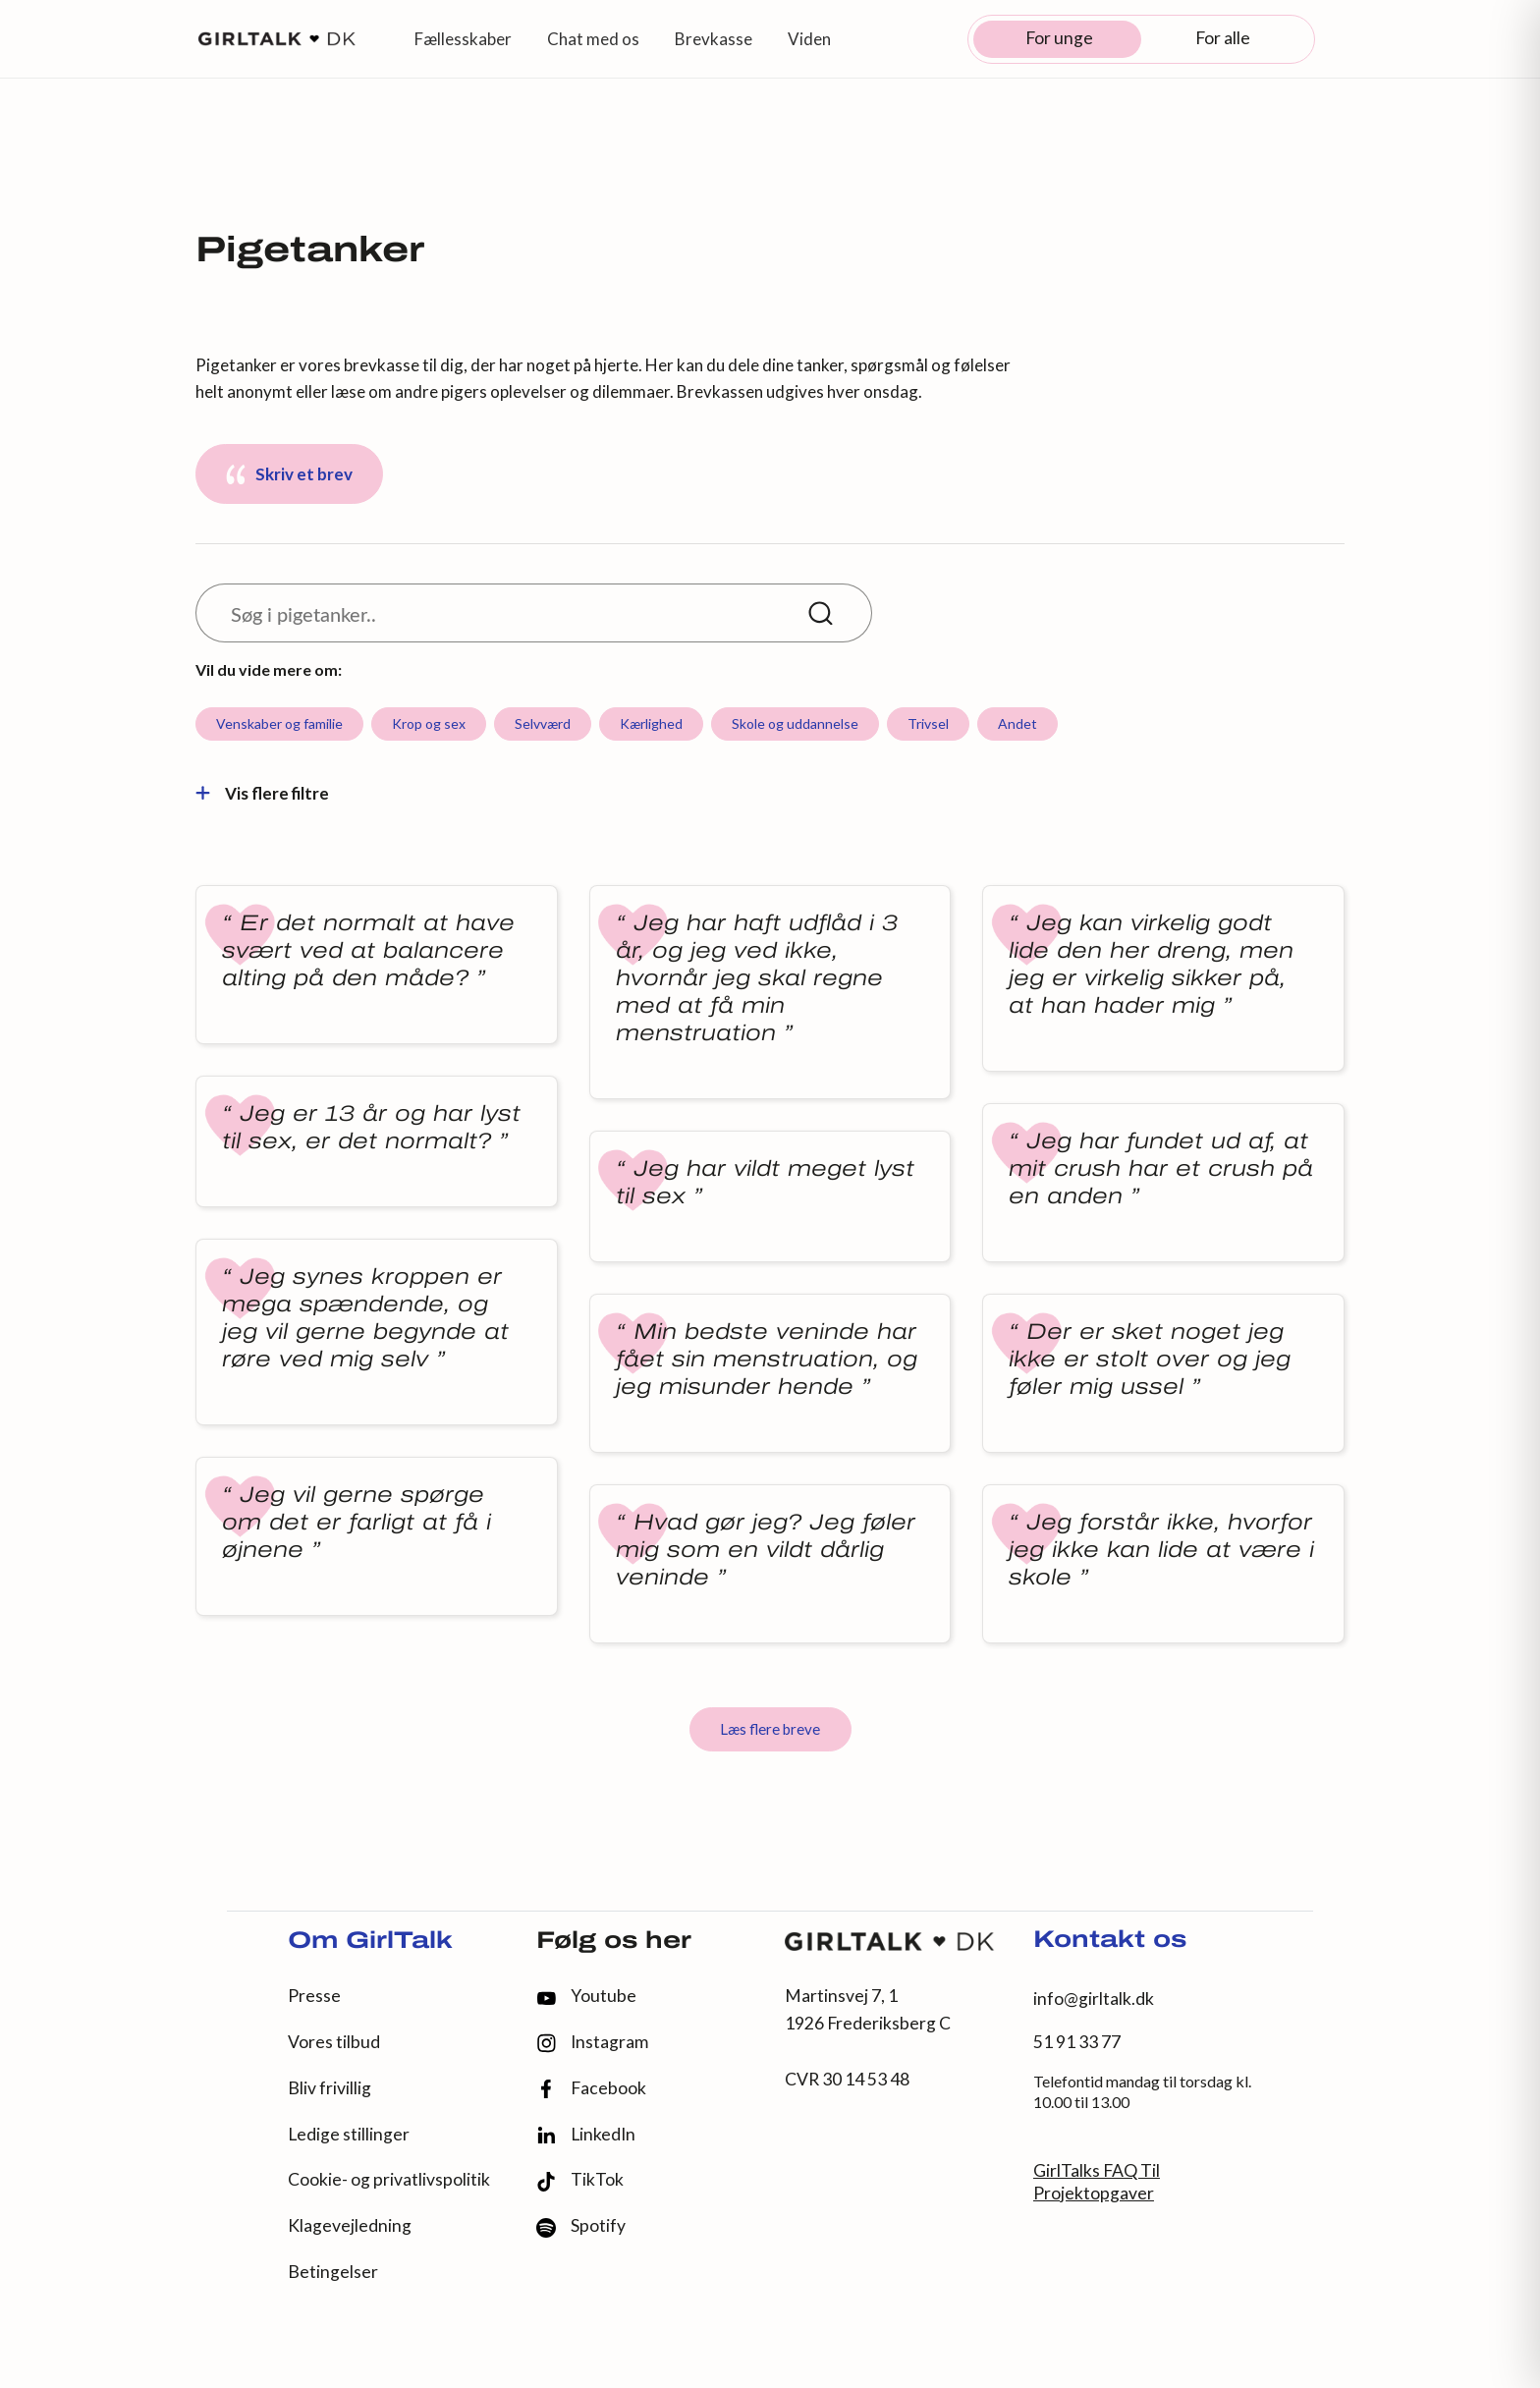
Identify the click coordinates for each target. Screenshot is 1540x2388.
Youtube (586, 1995)
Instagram (592, 2042)
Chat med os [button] (593, 38)
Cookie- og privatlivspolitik (389, 2179)
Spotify (581, 2226)
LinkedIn (585, 2134)
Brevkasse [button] (713, 38)
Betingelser (333, 2271)
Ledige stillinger (349, 2134)
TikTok (580, 2180)
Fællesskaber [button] (463, 38)
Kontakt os (1109, 1941)
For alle (1222, 38)
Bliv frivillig (329, 2088)
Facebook (591, 2089)
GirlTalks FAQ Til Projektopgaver (1096, 2181)
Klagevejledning (350, 2225)
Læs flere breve (770, 1729)
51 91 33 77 (1077, 2041)
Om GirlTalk (370, 1942)
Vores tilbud (334, 2041)
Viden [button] (809, 38)
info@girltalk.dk (1093, 1998)
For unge (1059, 38)
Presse (314, 1995)
